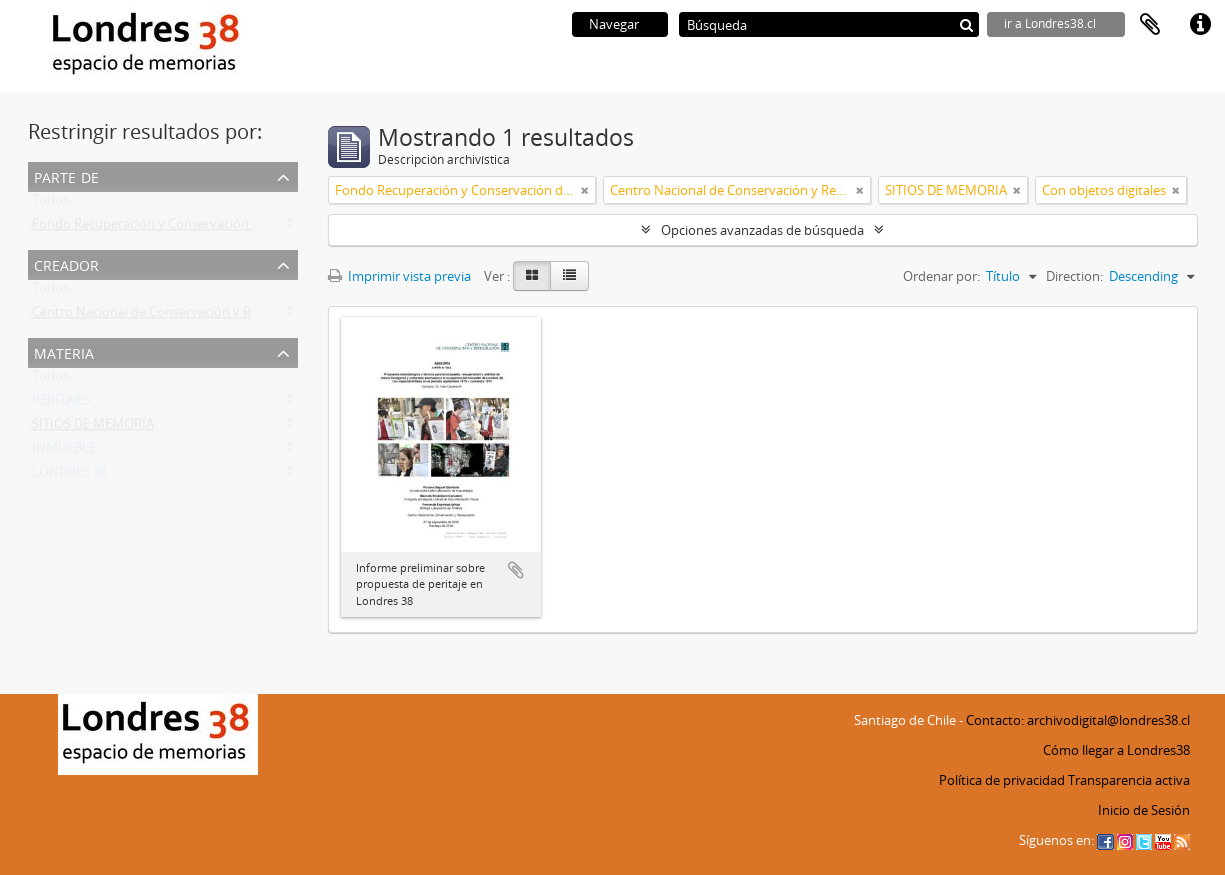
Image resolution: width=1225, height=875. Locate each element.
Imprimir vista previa (399, 276)
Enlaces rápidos (1200, 25)
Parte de (66, 175)
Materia (64, 351)
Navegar (614, 24)
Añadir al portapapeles (516, 570)
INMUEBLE (64, 452)
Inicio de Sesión (1144, 810)
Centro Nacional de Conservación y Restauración (176, 316)
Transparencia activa (1129, 780)
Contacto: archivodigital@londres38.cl (1078, 720)
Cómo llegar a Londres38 (1116, 750)
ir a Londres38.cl (1050, 23)
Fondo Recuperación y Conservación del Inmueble (181, 228)
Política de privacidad (1002, 780)
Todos (50, 204)
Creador (66, 263)
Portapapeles (1150, 25)
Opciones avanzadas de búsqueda (762, 230)
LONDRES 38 (69, 476)
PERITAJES (61, 404)
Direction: (1074, 276)
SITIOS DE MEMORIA (93, 428)
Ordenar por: (941, 276)
